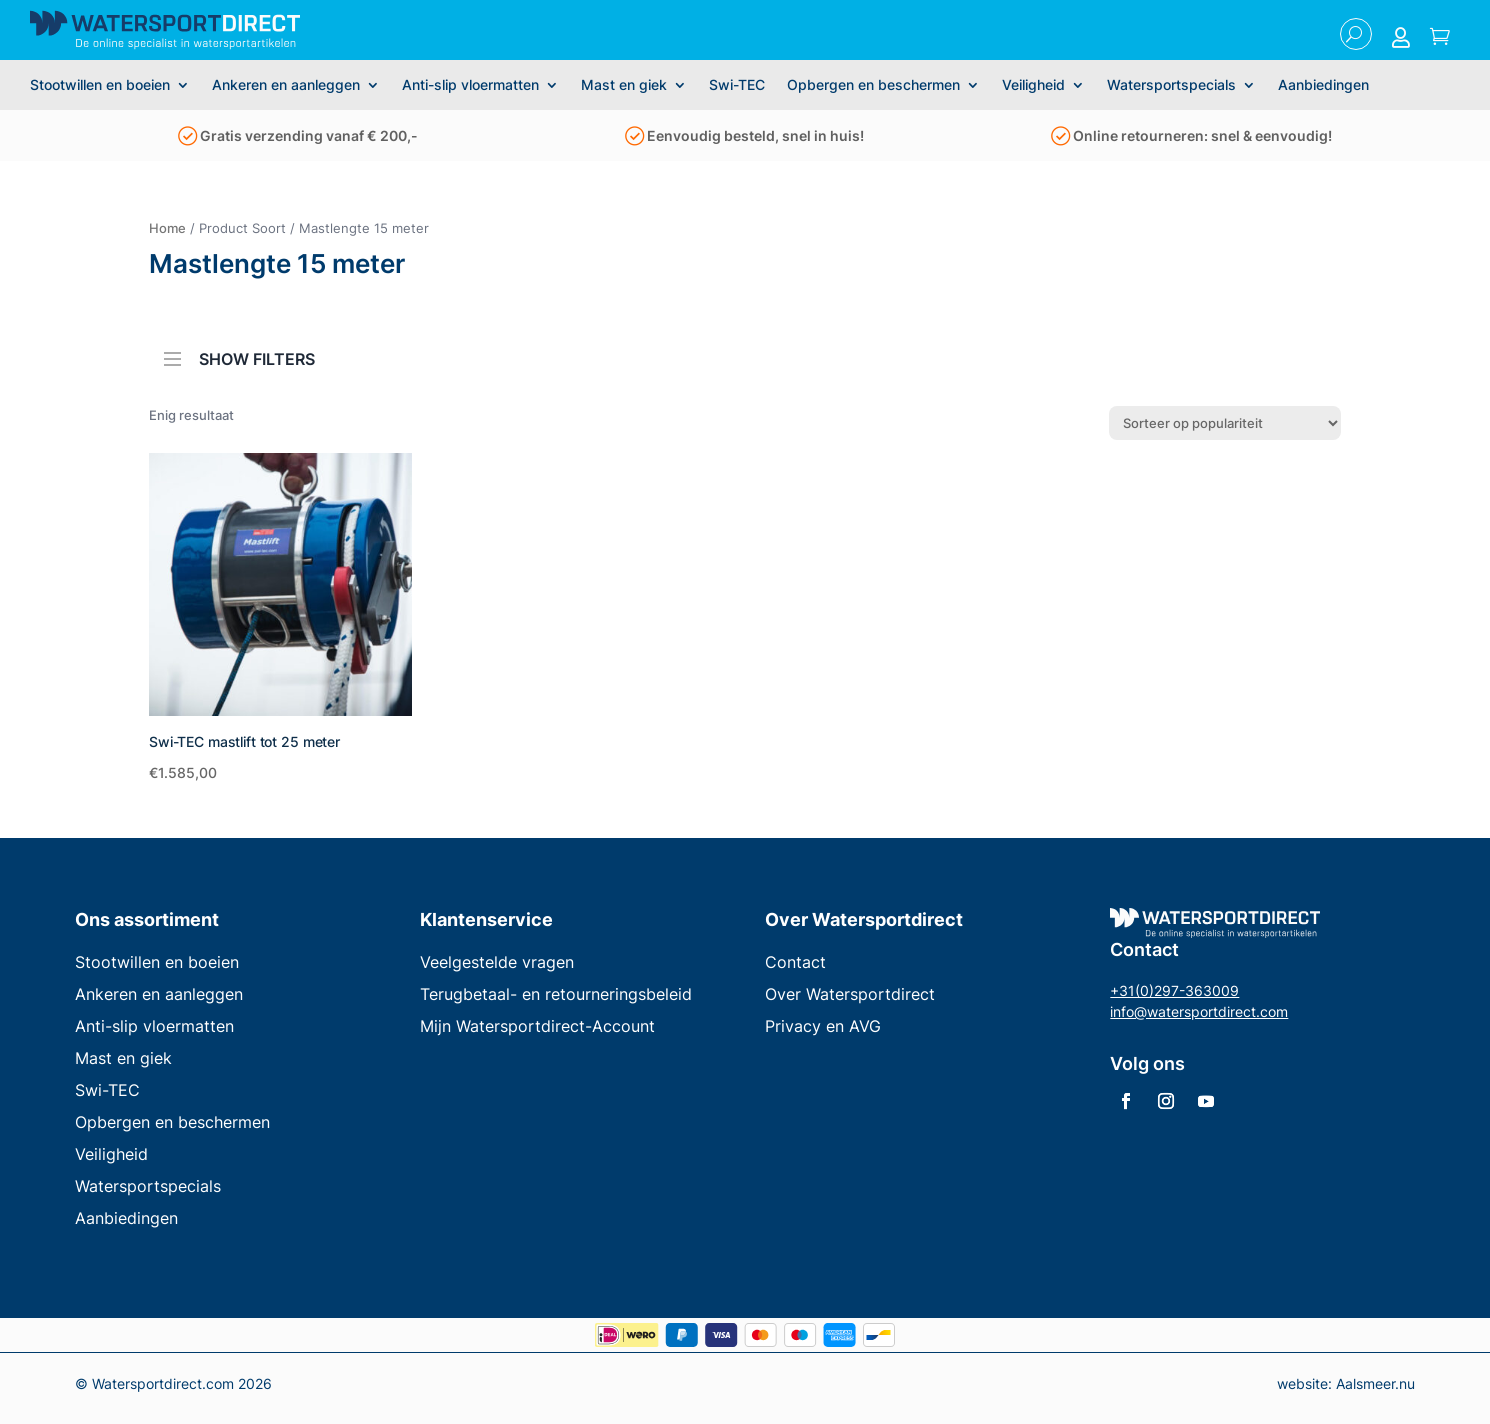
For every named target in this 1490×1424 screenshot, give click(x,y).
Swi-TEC (737, 85)
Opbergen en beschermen (873, 85)
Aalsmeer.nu (1375, 1383)
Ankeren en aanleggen (286, 85)
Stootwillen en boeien (100, 85)
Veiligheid (1033, 85)
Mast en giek (624, 85)
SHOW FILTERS (239, 353)
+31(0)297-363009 (1174, 990)
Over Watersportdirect (850, 994)
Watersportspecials (1171, 85)
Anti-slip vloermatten (470, 85)
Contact (795, 962)
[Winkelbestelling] (1225, 423)
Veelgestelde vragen (497, 962)
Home (167, 228)
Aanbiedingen (1323, 85)
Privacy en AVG (823, 1026)
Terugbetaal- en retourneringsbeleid (556, 994)
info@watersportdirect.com (1199, 1011)
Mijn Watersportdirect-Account (537, 1026)
